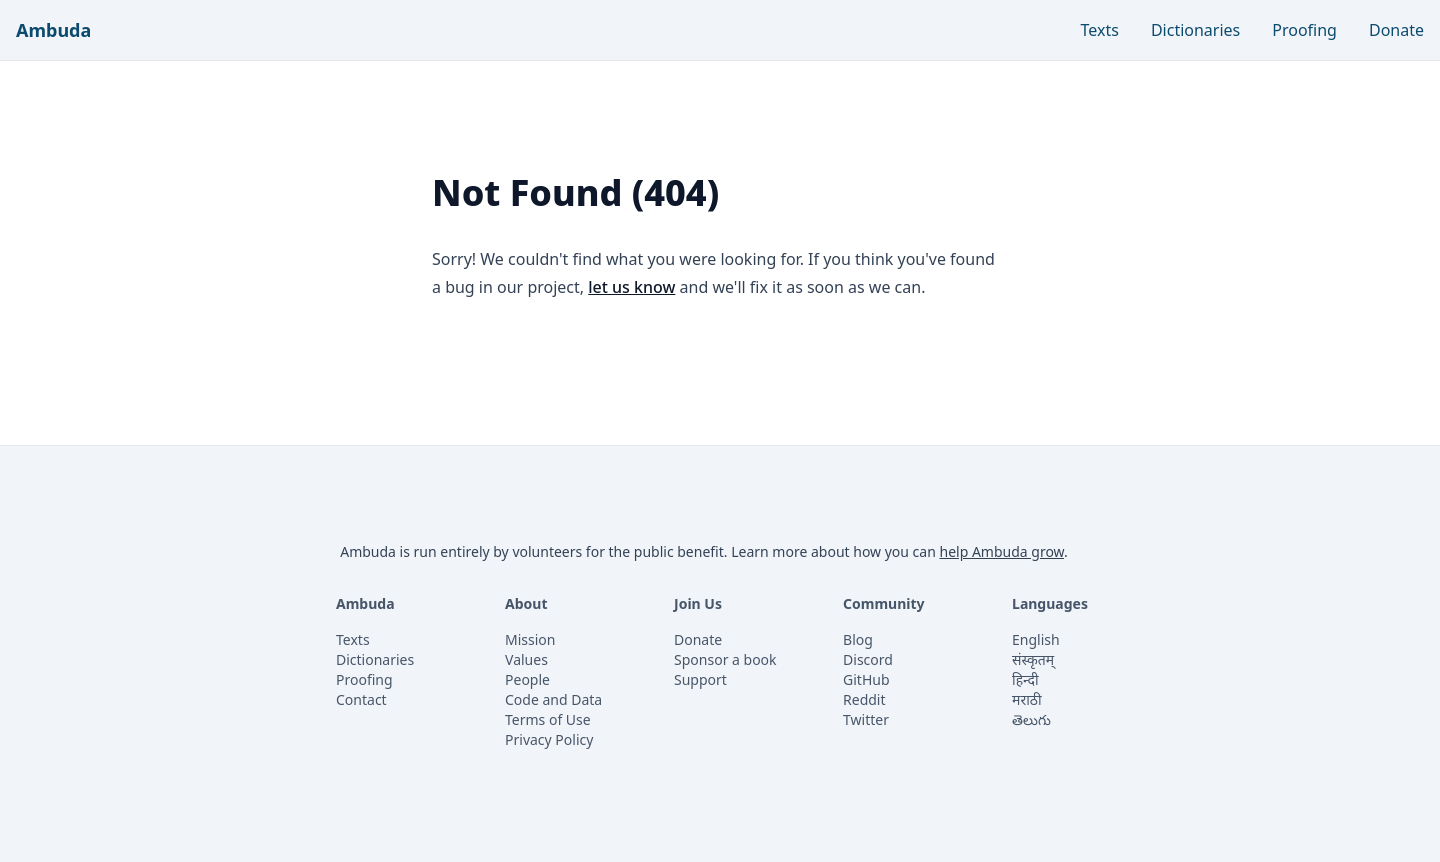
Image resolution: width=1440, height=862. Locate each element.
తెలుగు (1031, 719)
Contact (361, 699)
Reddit (864, 699)
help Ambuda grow (1001, 551)
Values (526, 659)
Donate (1396, 30)
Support (700, 679)
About (526, 603)
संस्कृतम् (1033, 659)
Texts (1100, 30)
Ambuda (53, 30)
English (1036, 639)
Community (884, 603)
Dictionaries (1195, 30)
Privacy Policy (549, 739)
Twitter (866, 719)
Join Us (698, 603)
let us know (631, 287)
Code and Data (553, 699)
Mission (530, 639)
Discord (868, 659)
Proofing (1304, 30)
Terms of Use (548, 719)
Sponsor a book (725, 659)
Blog (858, 639)
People (527, 679)
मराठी (1026, 699)
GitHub (866, 679)
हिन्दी (1025, 679)
